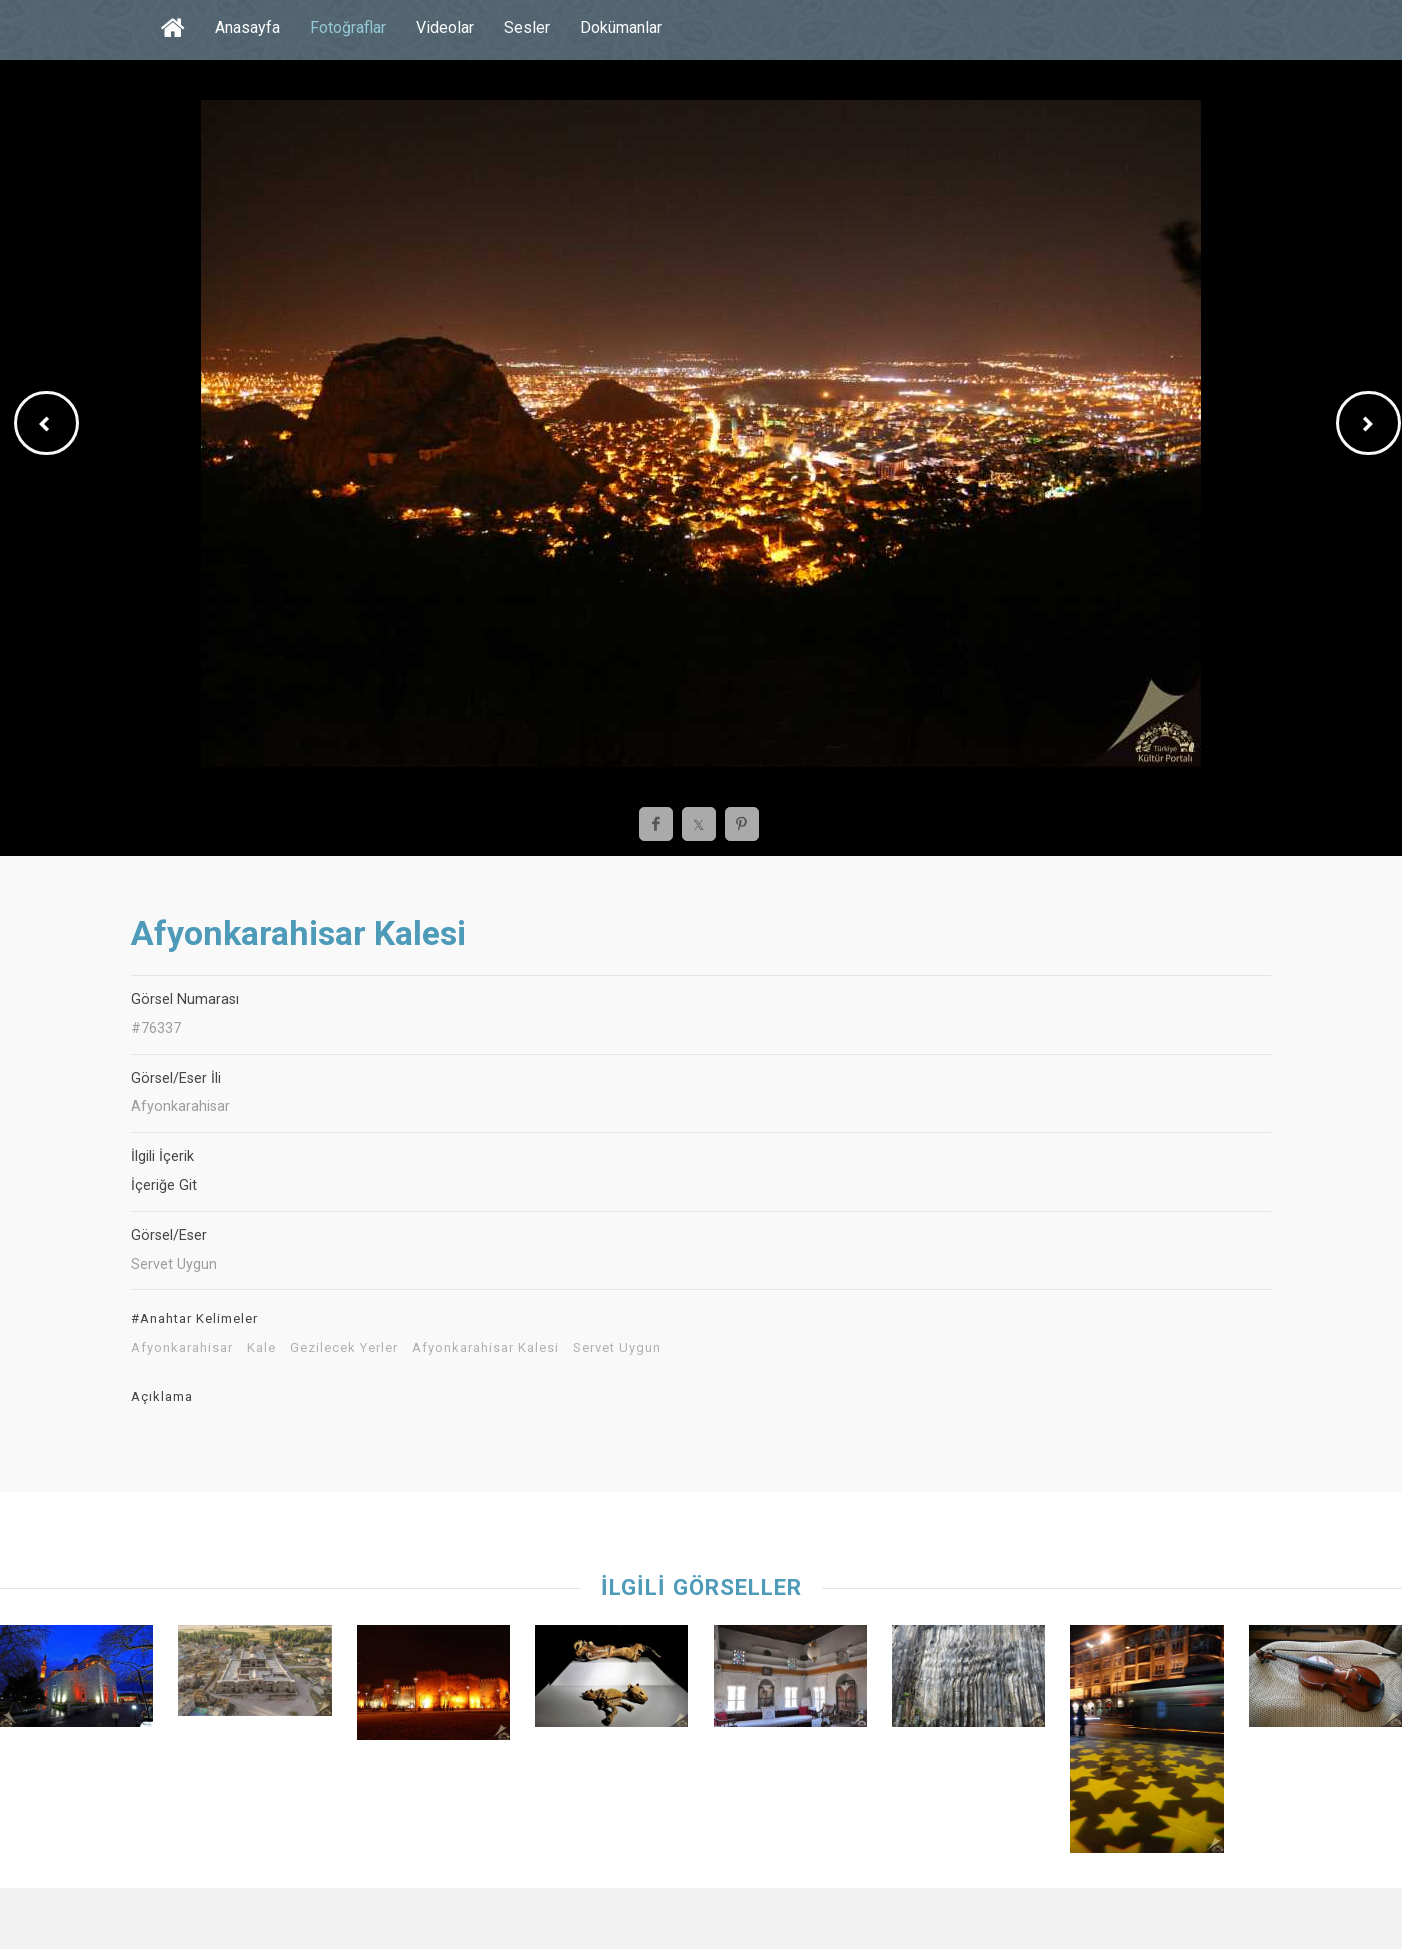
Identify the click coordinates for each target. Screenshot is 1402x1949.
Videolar (445, 27)
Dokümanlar (621, 27)
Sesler (527, 27)
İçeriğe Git (164, 1185)
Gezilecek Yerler (344, 1348)
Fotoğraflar (348, 27)
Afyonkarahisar (182, 1348)
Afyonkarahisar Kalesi (485, 1348)
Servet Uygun (617, 1348)
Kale (261, 1348)
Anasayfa (247, 27)
